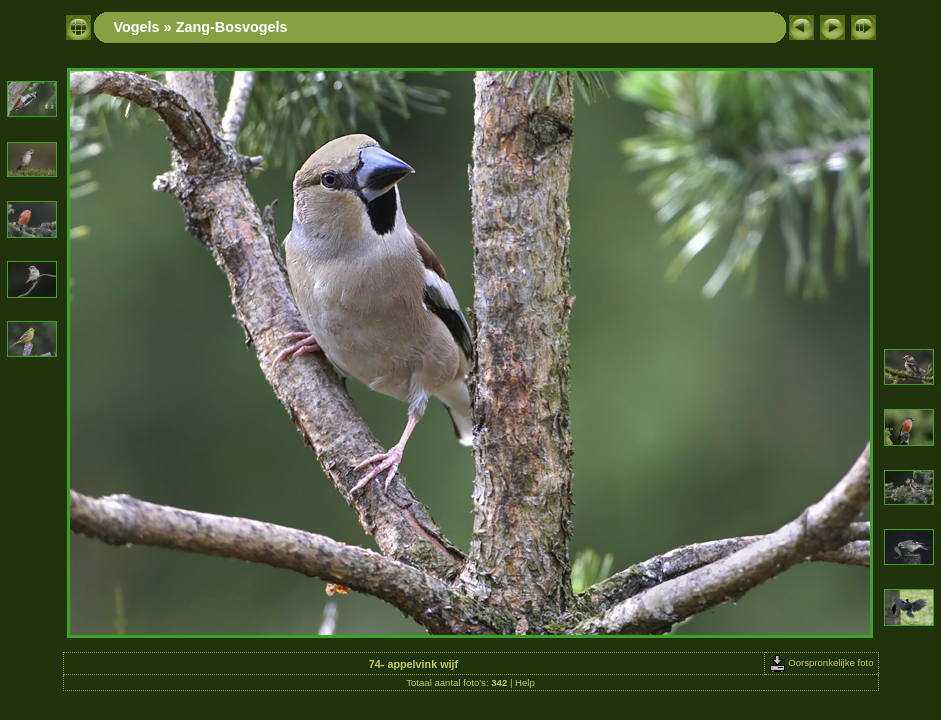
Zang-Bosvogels (232, 27)
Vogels (137, 27)
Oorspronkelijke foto (821, 662)
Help (525, 682)
